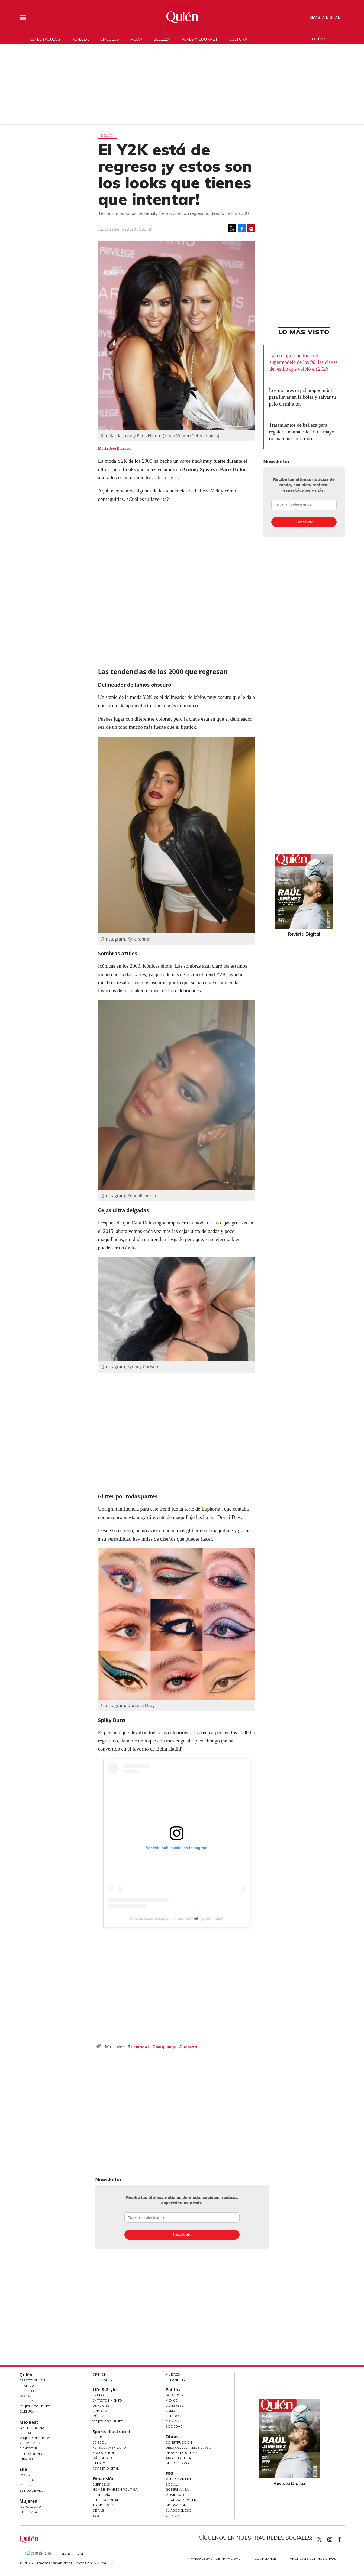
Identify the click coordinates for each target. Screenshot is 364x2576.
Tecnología (103, 2505)
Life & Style (104, 2390)
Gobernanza (177, 2489)
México (172, 2400)
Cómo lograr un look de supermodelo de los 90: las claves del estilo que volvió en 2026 (303, 362)
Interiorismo (177, 2463)
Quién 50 (320, 39)
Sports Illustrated (111, 2432)
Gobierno (174, 2395)
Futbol (98, 2437)
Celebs (26, 2485)
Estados (173, 2416)
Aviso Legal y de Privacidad (216, 2558)
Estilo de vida (32, 2490)
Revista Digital (325, 17)
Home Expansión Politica (115, 2489)
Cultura (238, 39)
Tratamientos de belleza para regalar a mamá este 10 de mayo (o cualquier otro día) (301, 431)
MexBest (29, 2422)
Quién (26, 2375)
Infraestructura (181, 2453)
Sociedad (174, 2426)
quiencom (334, 2538)
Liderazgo (29, 2512)
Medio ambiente (179, 2479)
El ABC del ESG (178, 2510)
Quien (319, 2539)
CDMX (170, 2411)
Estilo (98, 2395)
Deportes (101, 2405)
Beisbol (99, 2442)
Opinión (99, 2374)
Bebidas (27, 2433)
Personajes (30, 2443)
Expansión (103, 2479)
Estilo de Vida (32, 2454)
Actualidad (30, 2506)
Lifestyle (100, 2463)
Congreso (175, 2405)
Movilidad (175, 2495)
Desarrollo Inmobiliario (188, 2447)
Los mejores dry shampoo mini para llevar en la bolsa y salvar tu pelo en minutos (302, 397)
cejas (225, 1223)
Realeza (80, 39)
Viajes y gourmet (200, 39)
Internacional (105, 2500)
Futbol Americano (109, 2447)
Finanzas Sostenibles (185, 2500)
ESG (95, 2515)
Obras (98, 2510)
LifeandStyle (177, 2380)
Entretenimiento (107, 2400)
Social (172, 2484)
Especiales (102, 2380)
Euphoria (210, 1509)
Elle (23, 2469)
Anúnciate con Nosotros (313, 2558)
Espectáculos (45, 39)
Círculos (109, 39)
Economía (101, 2495)
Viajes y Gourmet (35, 2406)
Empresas (101, 2484)
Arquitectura (178, 2458)
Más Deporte (104, 2458)
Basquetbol (103, 2453)
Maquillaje (166, 2046)
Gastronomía (32, 2428)
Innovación (176, 2505)
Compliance (265, 2558)
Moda (136, 39)
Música (98, 2416)
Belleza (162, 39)
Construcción (179, 2442)
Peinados (140, 2046)
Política (174, 2390)
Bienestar (28, 2448)
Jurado (26, 2459)
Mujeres (28, 2501)
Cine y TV (99, 2411)
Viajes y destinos (35, 2438)
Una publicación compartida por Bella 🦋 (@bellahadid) (176, 1918)
